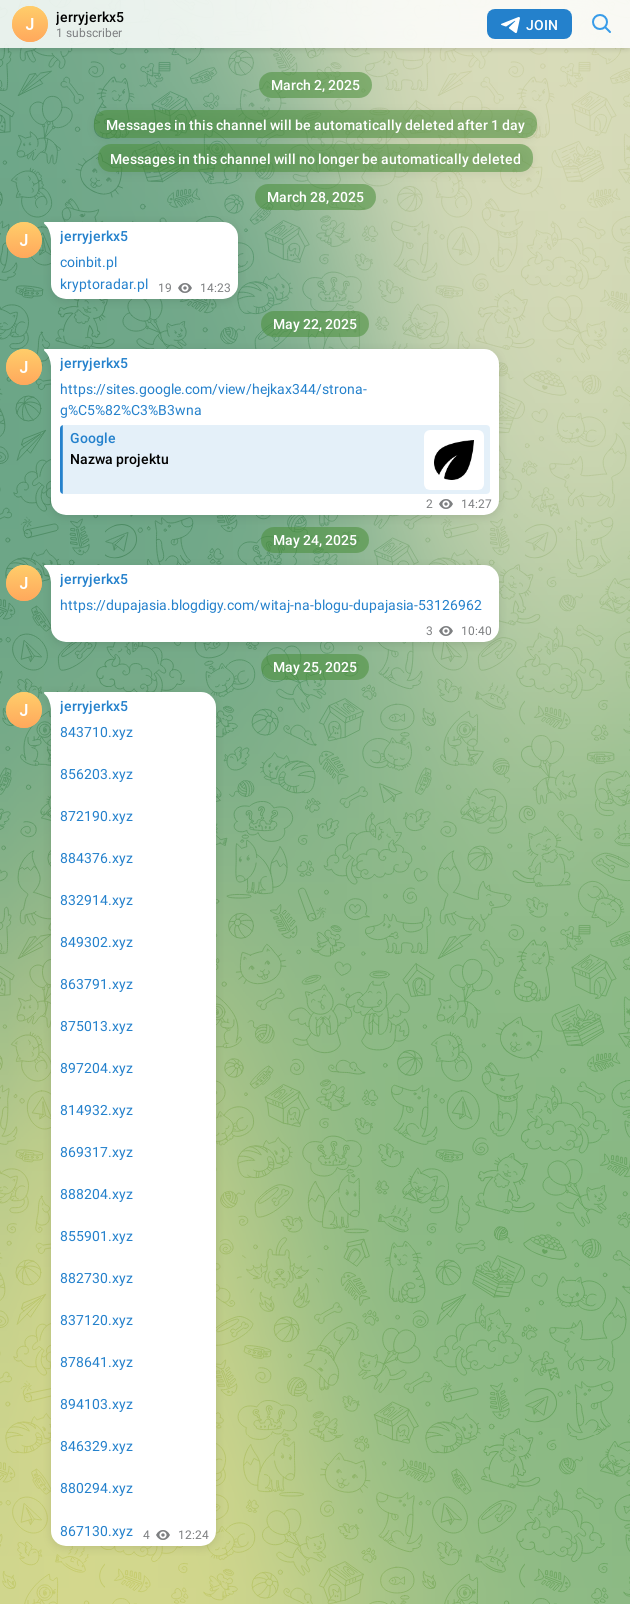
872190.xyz (96, 816)
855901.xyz (96, 1236)
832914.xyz (96, 900)
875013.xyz (96, 1026)
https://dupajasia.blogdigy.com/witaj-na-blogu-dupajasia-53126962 (271, 605)
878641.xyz (96, 1362)
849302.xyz (96, 942)
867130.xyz (96, 1531)
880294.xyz (96, 1488)
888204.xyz (96, 1194)
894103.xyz (96, 1404)
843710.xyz (96, 732)
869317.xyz (96, 1152)
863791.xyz (96, 984)
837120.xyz (96, 1320)
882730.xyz (96, 1278)
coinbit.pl (88, 262)
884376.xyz (96, 858)
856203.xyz (96, 774)
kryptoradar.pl (104, 284)
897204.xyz (96, 1068)
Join (529, 25)
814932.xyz (96, 1110)
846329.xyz (96, 1446)
